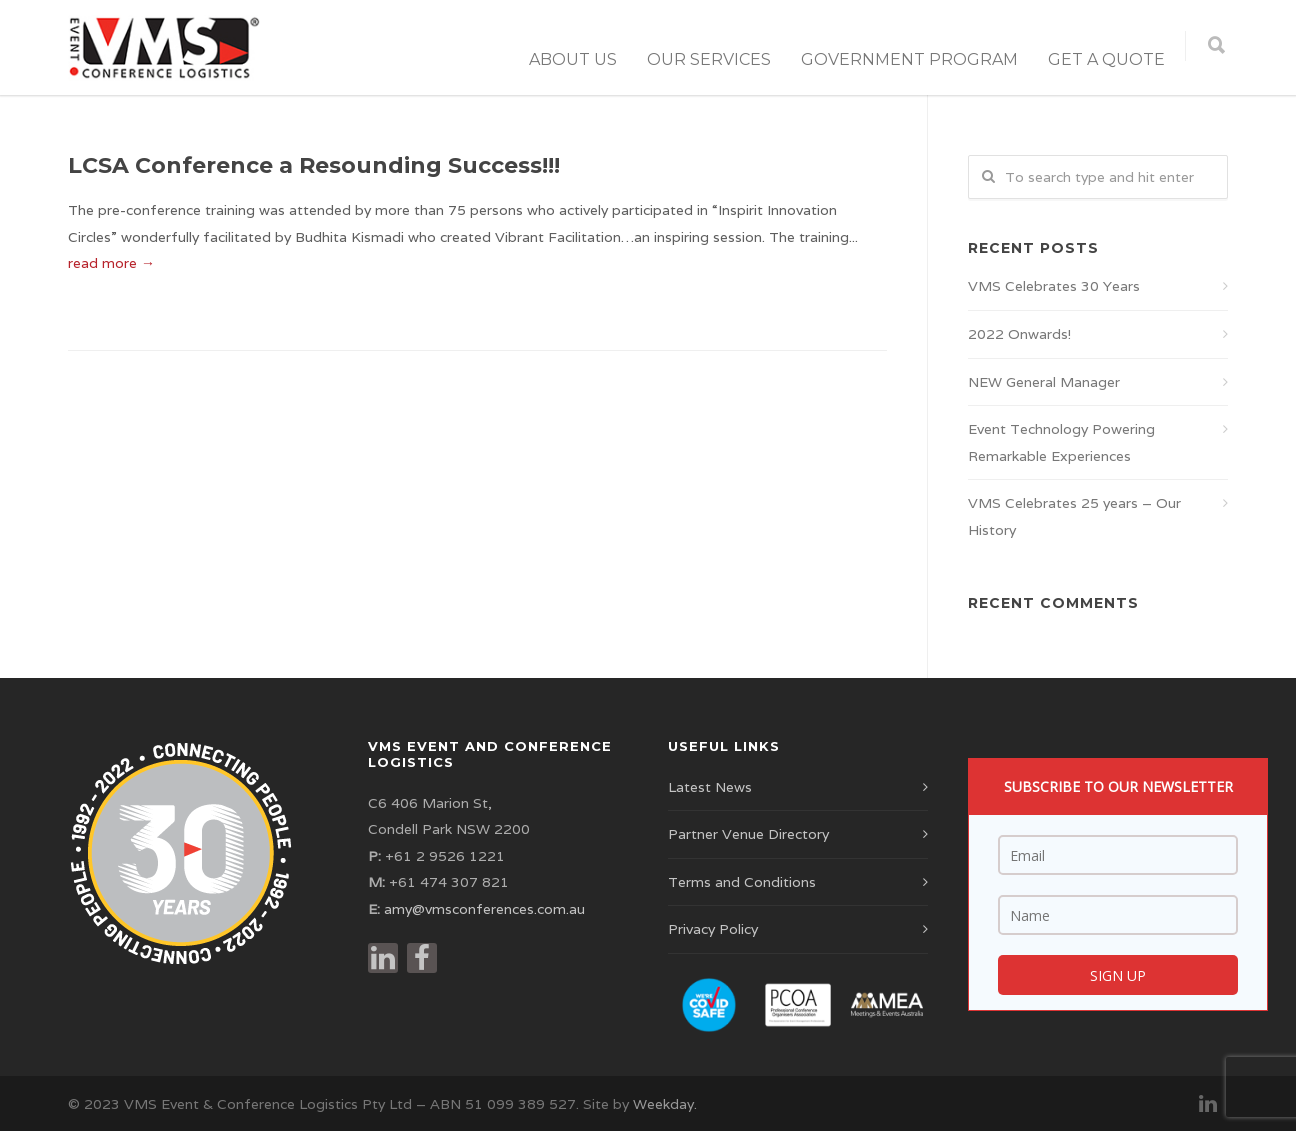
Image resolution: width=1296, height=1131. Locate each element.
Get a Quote (1106, 59)
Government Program (909, 59)
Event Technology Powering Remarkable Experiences (1061, 442)
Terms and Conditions (742, 882)
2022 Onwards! (1019, 334)
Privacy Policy (713, 929)
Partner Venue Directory (748, 834)
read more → (111, 263)
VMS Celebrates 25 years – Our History (1074, 516)
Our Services (709, 59)
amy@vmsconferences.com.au (484, 909)
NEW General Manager (1044, 382)
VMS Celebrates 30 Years (1054, 286)
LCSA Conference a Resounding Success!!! (314, 165)
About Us (573, 59)
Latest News (710, 787)
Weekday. (665, 1104)
